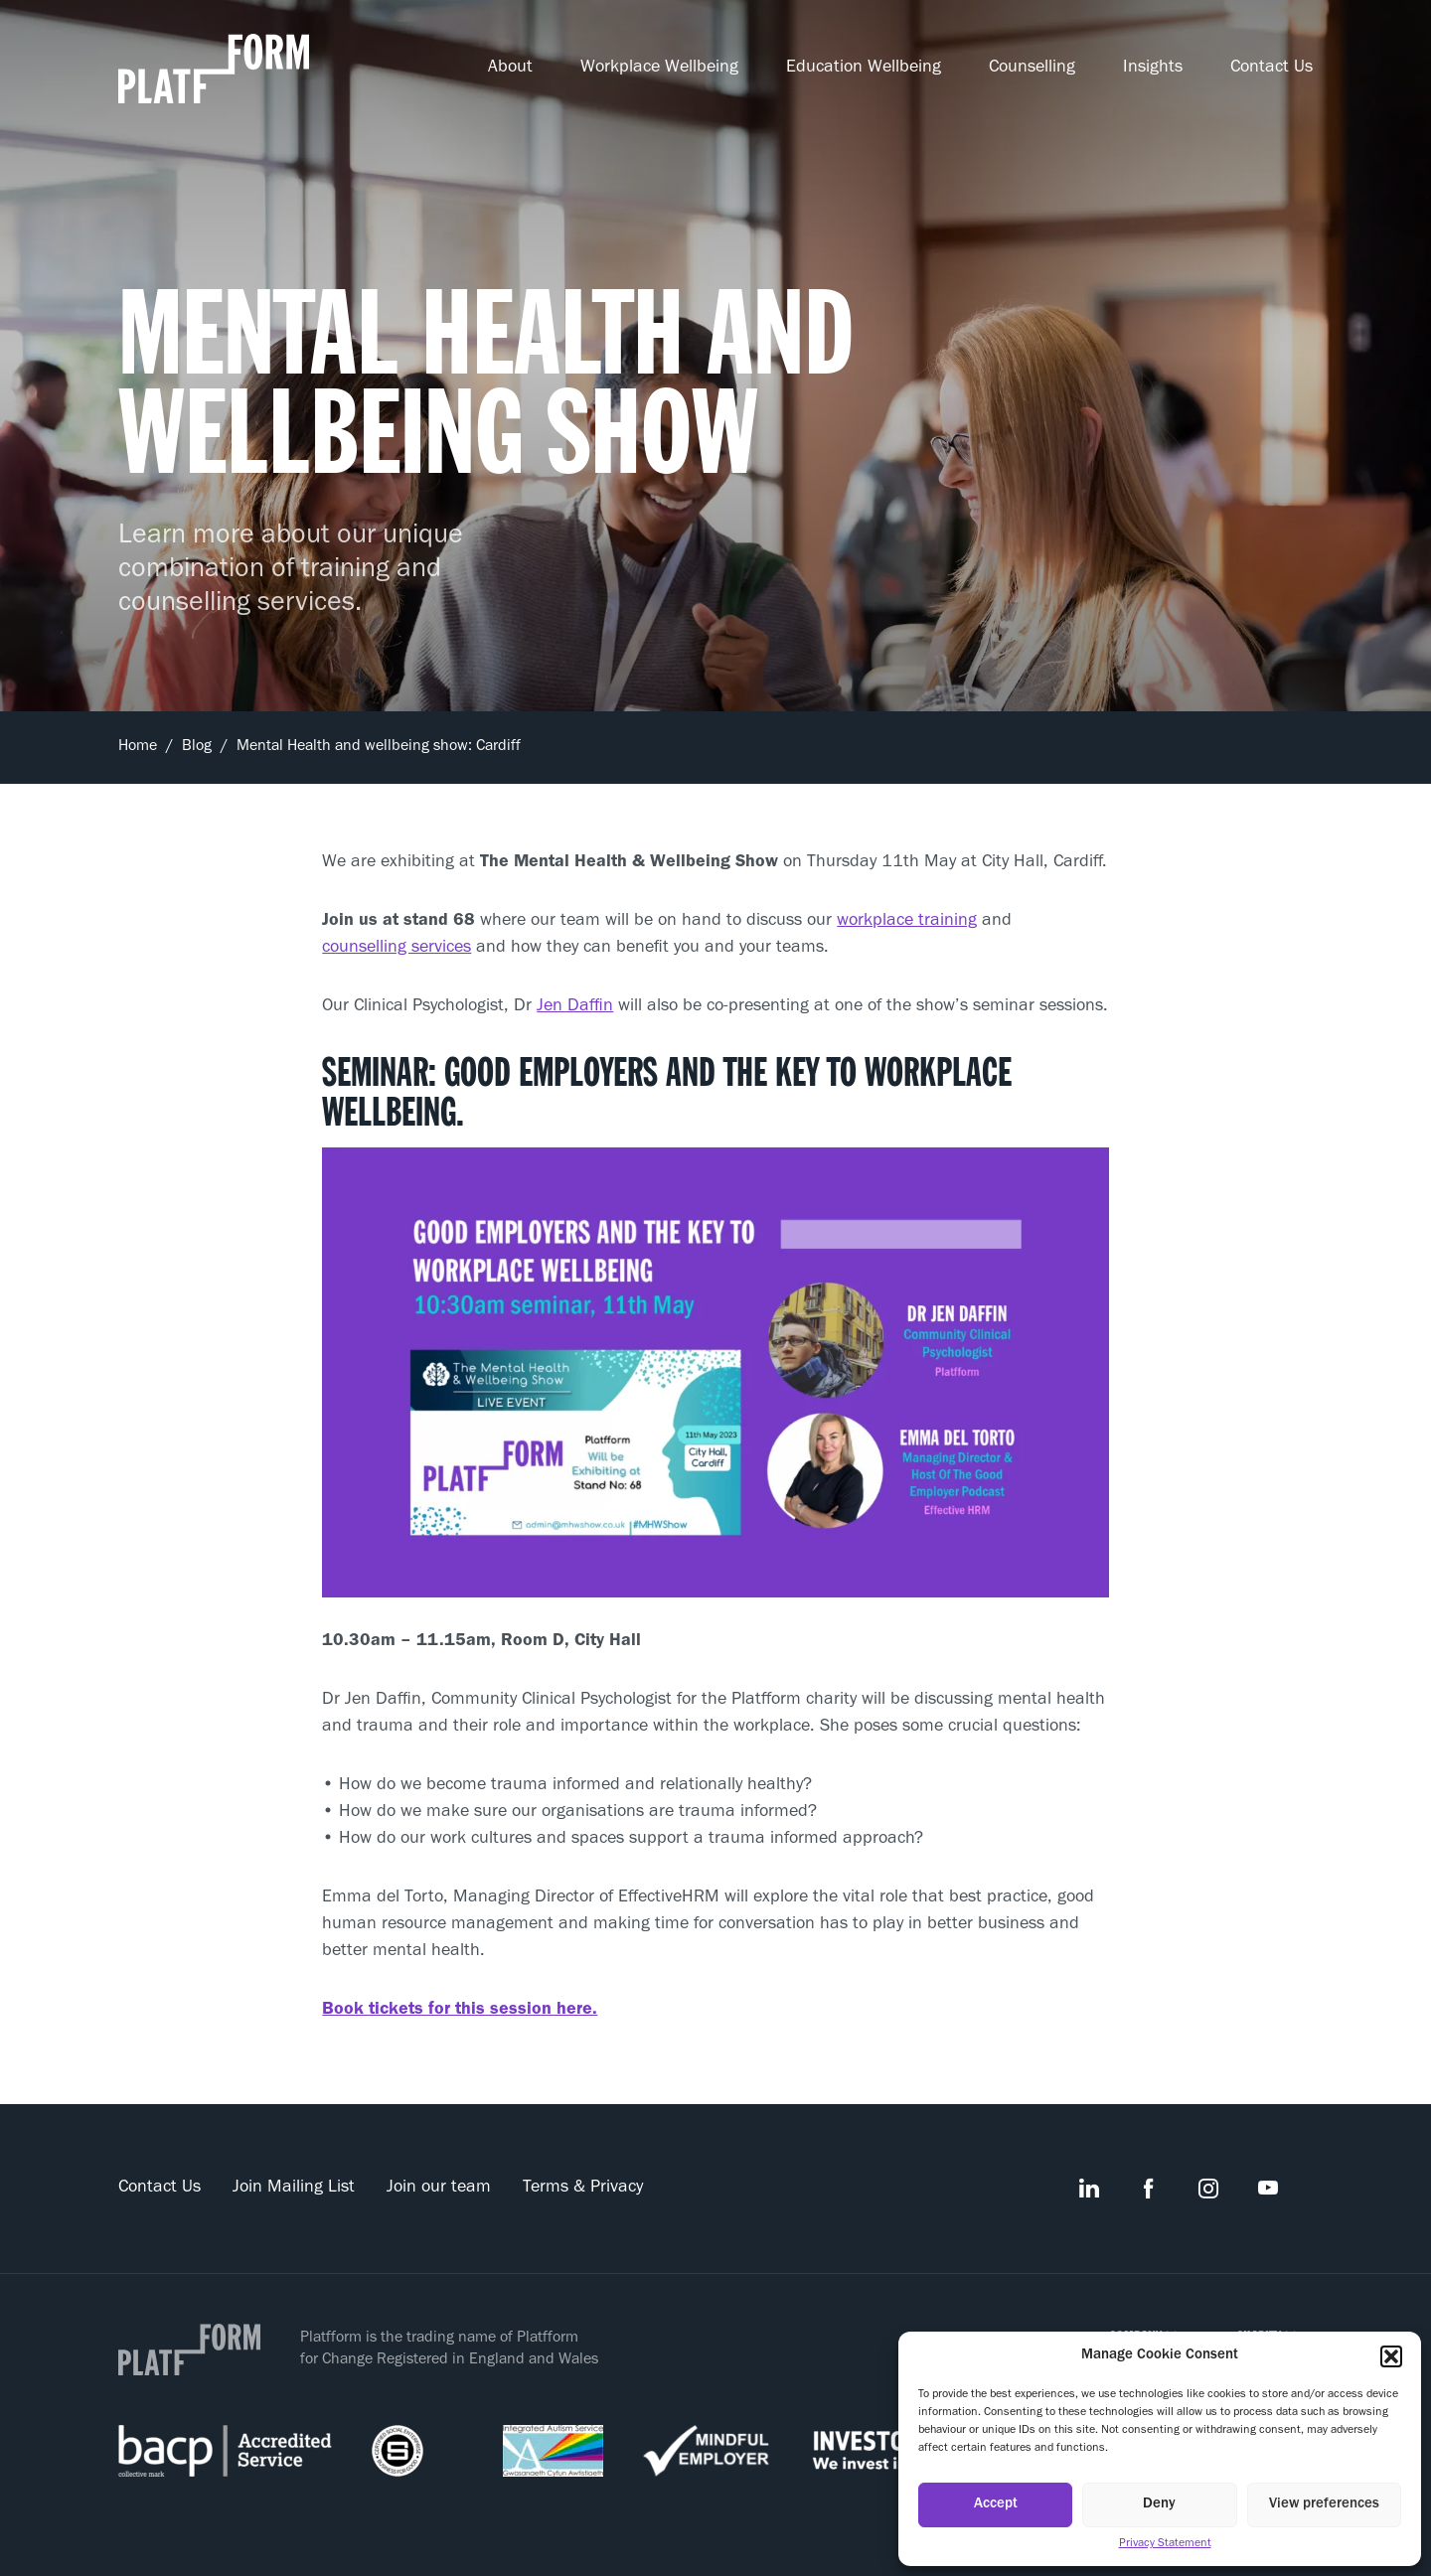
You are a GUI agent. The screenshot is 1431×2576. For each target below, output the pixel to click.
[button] (1391, 2356)
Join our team (439, 2188)
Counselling (1032, 68)
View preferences (1324, 2505)
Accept (996, 2505)
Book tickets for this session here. (459, 2011)
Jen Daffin (575, 1007)
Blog (197, 747)
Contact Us (1271, 68)
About (510, 68)
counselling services (396, 949)
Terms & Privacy (583, 2188)
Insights (1153, 68)
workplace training (907, 922)
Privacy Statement (1165, 2544)
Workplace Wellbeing (659, 68)
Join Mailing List (294, 2188)
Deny (1159, 2505)
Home (137, 747)
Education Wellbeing (863, 68)
